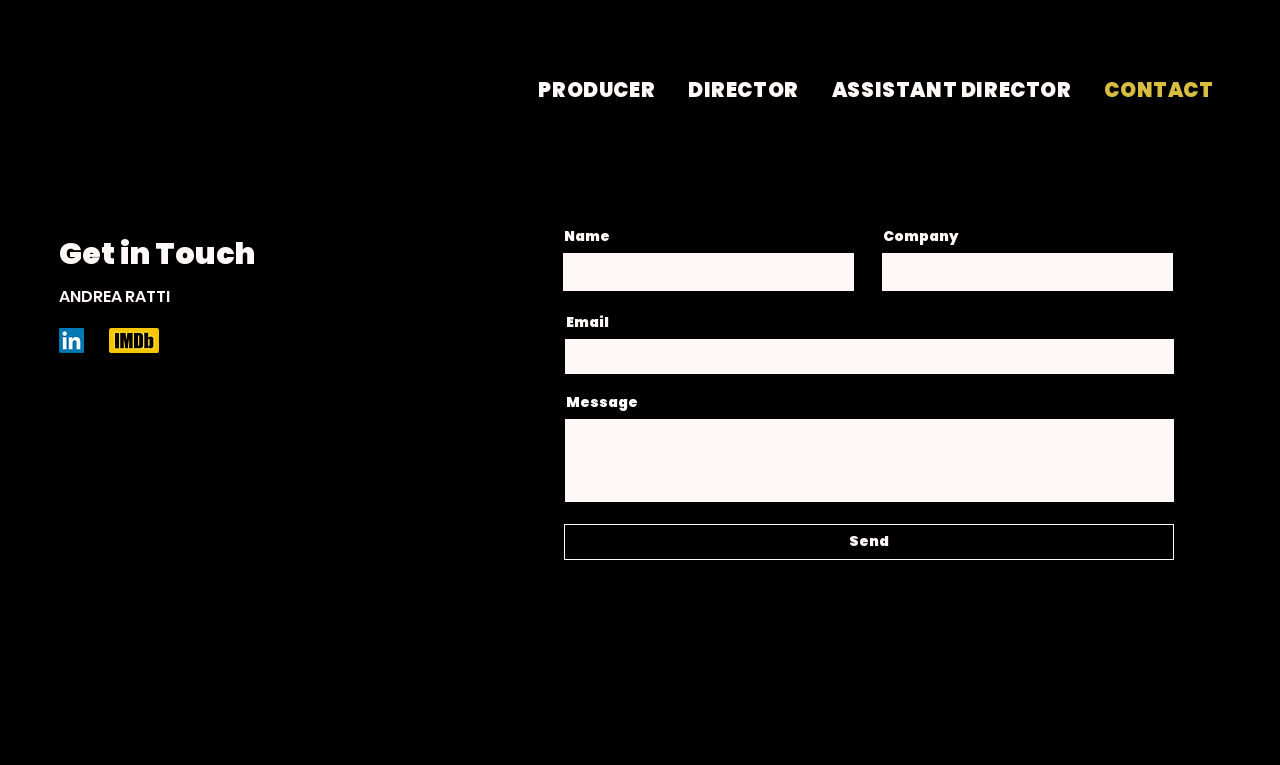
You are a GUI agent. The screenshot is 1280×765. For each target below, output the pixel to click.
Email (587, 322)
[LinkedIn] (71, 340)
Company (920, 236)
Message (602, 402)
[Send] (869, 542)
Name (587, 236)
